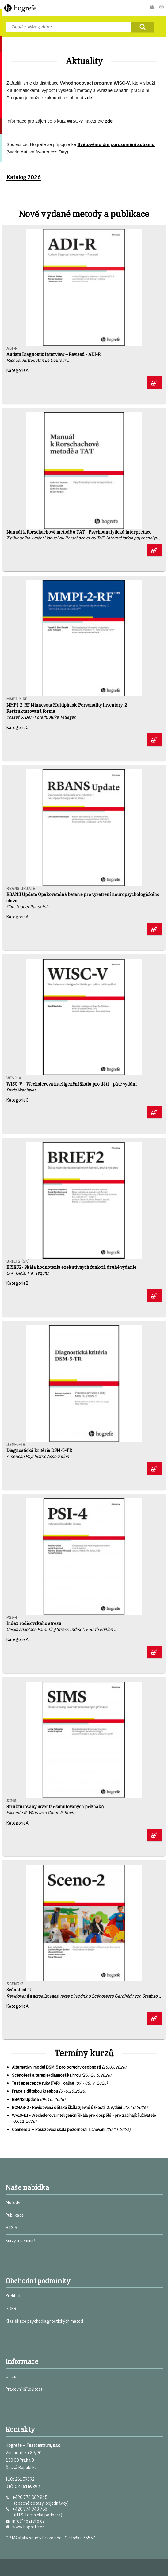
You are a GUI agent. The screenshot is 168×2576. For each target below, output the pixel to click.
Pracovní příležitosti (25, 2389)
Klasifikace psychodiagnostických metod (44, 2321)
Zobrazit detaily (154, 382)
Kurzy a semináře (22, 2240)
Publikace (15, 2215)
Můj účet (151, 7)
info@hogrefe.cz (28, 2521)
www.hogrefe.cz (28, 2527)
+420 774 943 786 (29, 2509)
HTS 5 (11, 2228)
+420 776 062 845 (29, 2497)
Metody (13, 2202)
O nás (11, 2376)
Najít (142, 27)
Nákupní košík (161, 7)
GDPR (11, 2308)
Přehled (13, 2295)
